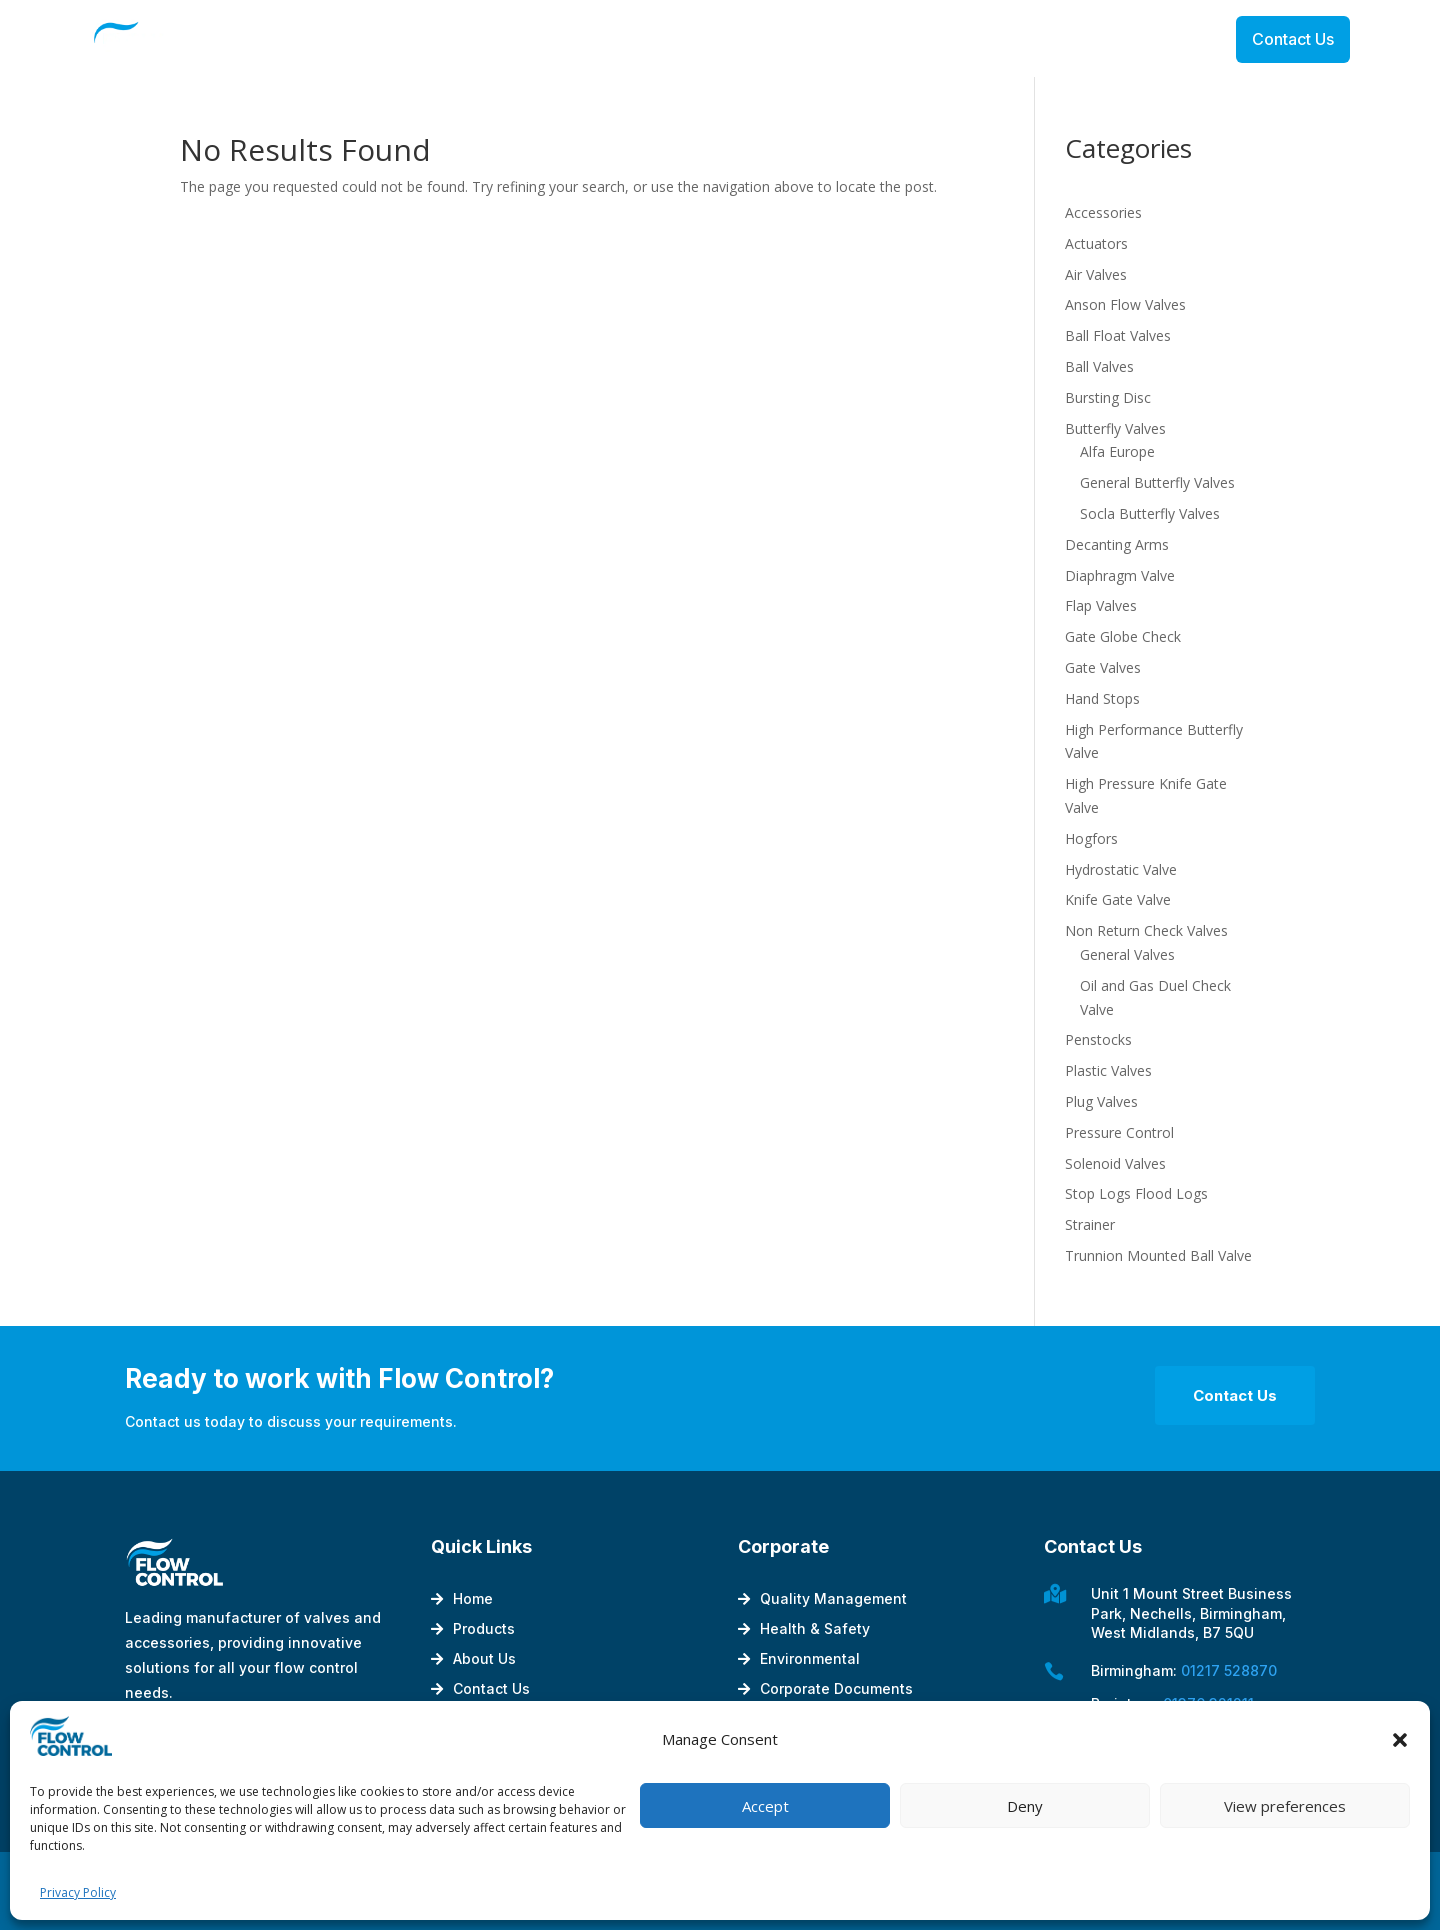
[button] (1400, 1740)
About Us (484, 1659)
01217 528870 (1229, 1670)
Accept (765, 1806)
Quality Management (833, 1599)
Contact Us (1293, 39)
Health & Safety (815, 1629)
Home (473, 1599)
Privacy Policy (78, 1892)
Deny (1025, 1806)
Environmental (810, 1659)
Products (484, 1629)
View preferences (1285, 1806)
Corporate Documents (836, 1689)
